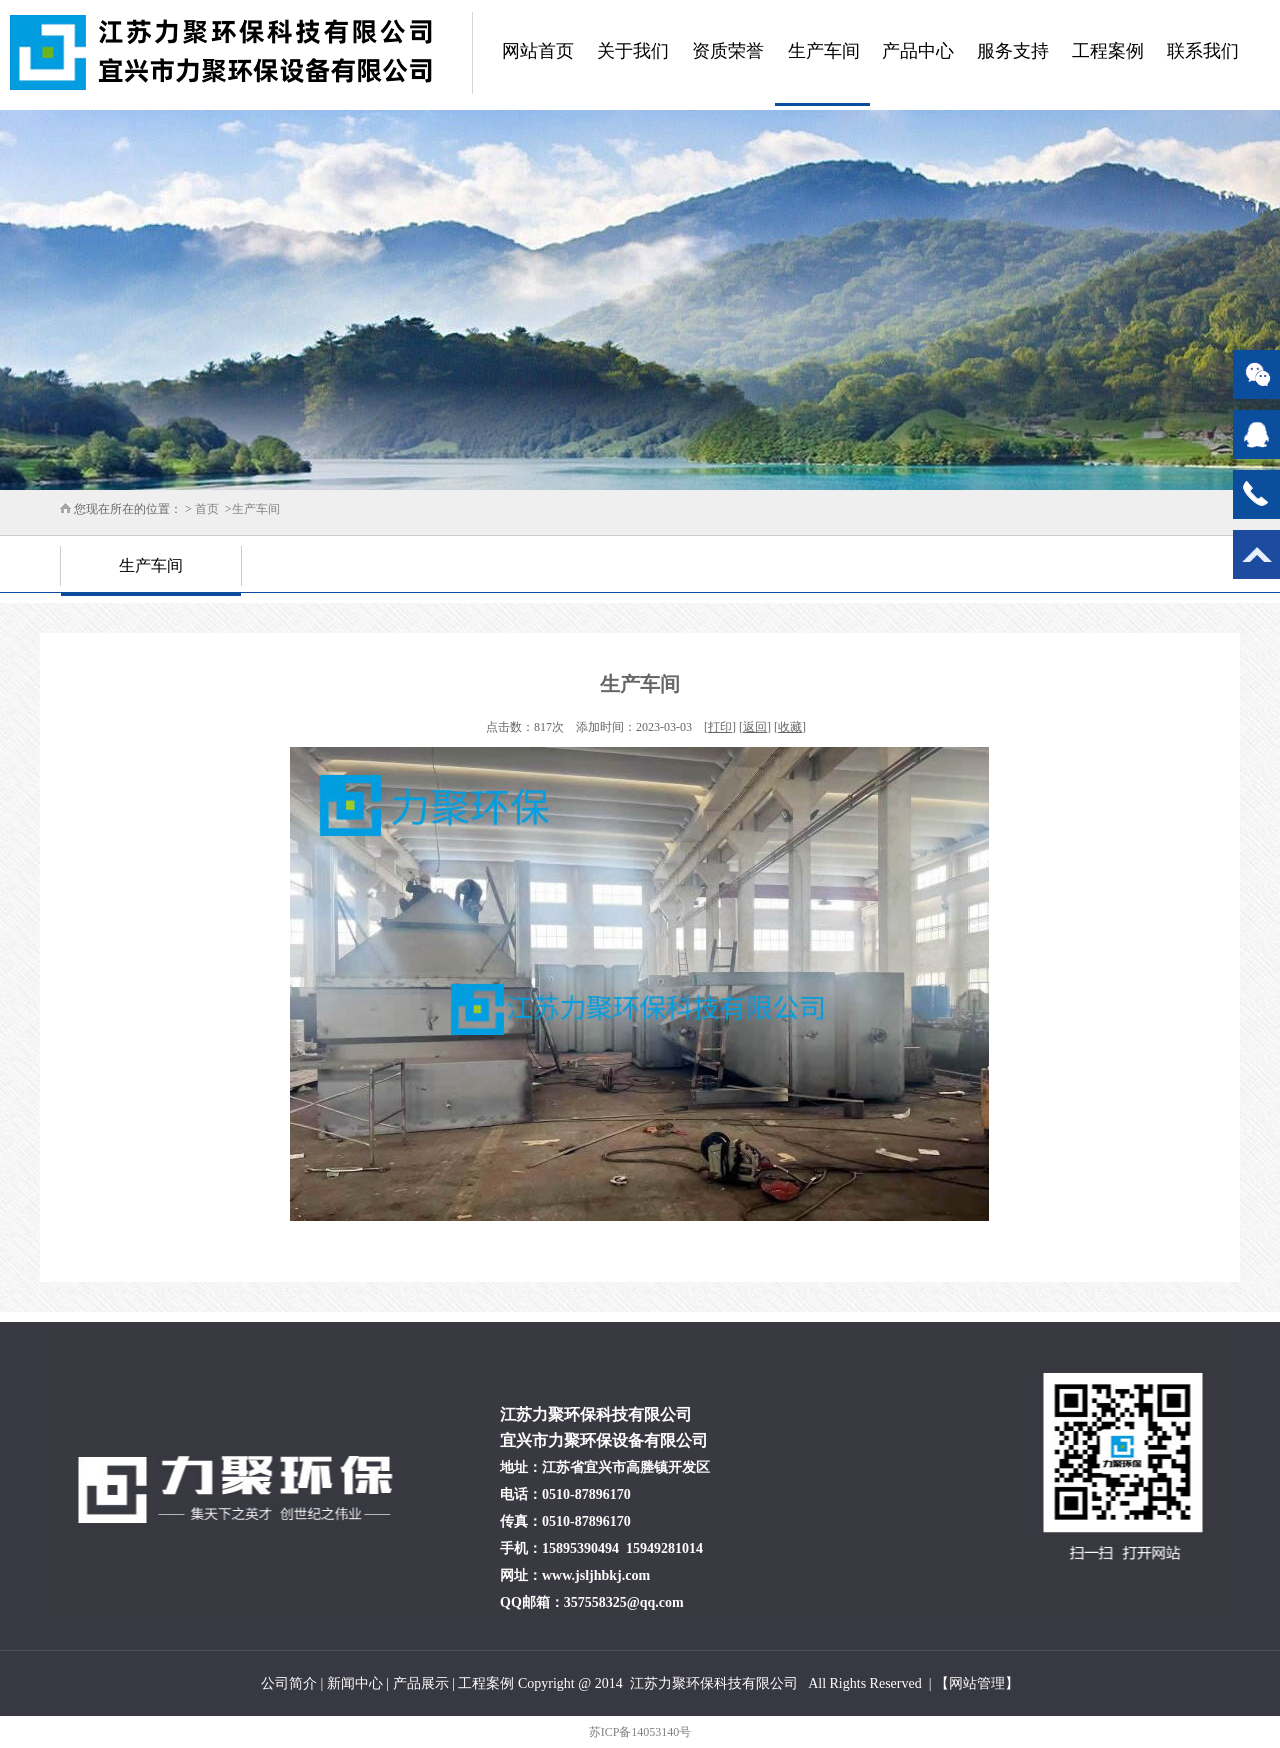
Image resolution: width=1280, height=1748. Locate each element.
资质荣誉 (728, 51)
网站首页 (538, 51)
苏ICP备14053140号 (640, 1732)
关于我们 (633, 51)
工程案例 (1108, 51)
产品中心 (918, 51)
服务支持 (1013, 51)
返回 (755, 727)
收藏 (790, 727)
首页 (207, 509)
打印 (720, 727)
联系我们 (1203, 51)
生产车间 (824, 51)
